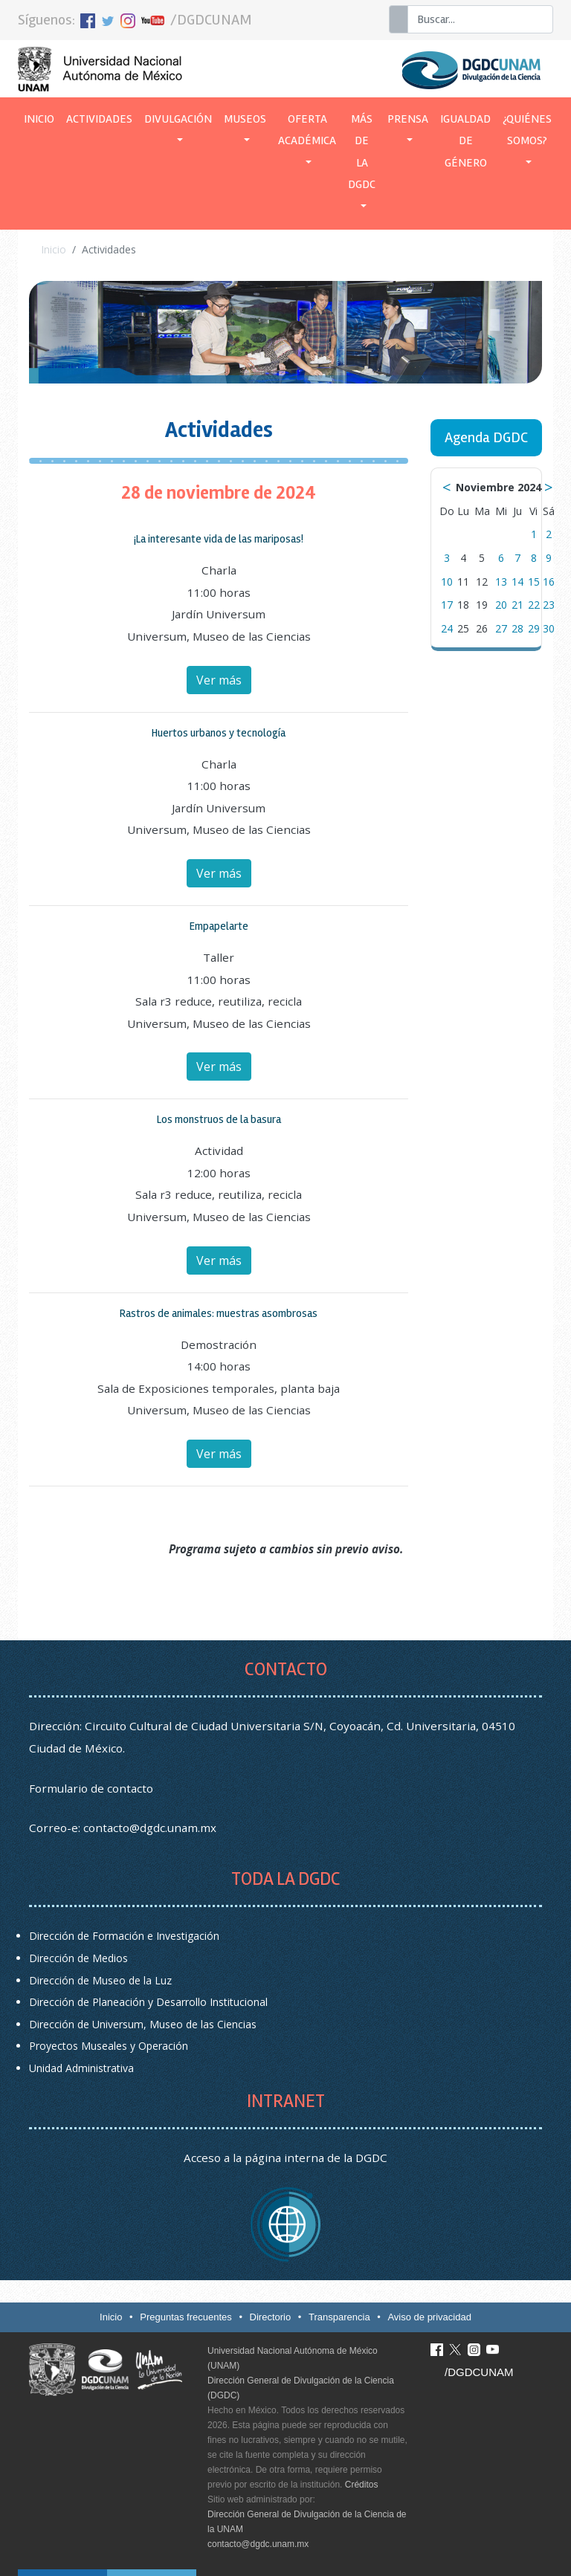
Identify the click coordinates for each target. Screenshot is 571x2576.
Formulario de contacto (91, 1788)
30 (549, 628)
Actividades (99, 118)
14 (517, 582)
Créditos (361, 2484)
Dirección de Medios (78, 1958)
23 (549, 605)
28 (517, 628)
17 (447, 605)
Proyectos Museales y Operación (108, 2046)
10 (447, 582)
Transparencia (339, 2317)
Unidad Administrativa (81, 2068)
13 (501, 582)
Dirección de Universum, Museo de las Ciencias (143, 2024)
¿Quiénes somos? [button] (527, 130)
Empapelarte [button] (219, 926)
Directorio (270, 2317)
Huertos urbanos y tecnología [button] (219, 733)
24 (447, 628)
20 (501, 605)
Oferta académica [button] (307, 130)
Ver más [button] (219, 680)
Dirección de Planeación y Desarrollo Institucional (148, 2002)
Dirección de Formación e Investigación (124, 1936)
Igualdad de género (465, 140)
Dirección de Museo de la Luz (100, 1980)
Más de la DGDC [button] (361, 151)
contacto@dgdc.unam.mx (149, 1827)
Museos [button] (245, 118)
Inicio (42, 117)
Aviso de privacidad (429, 2317)
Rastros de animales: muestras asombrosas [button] (218, 1313)
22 (534, 605)
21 (517, 605)
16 (549, 582)
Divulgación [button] (178, 118)
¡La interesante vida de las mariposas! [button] (218, 539)
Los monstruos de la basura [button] (219, 1119)
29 (534, 628)
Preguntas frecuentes (186, 2317)
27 (501, 628)
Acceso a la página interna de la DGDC (285, 2157)
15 (534, 582)
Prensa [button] (407, 118)
